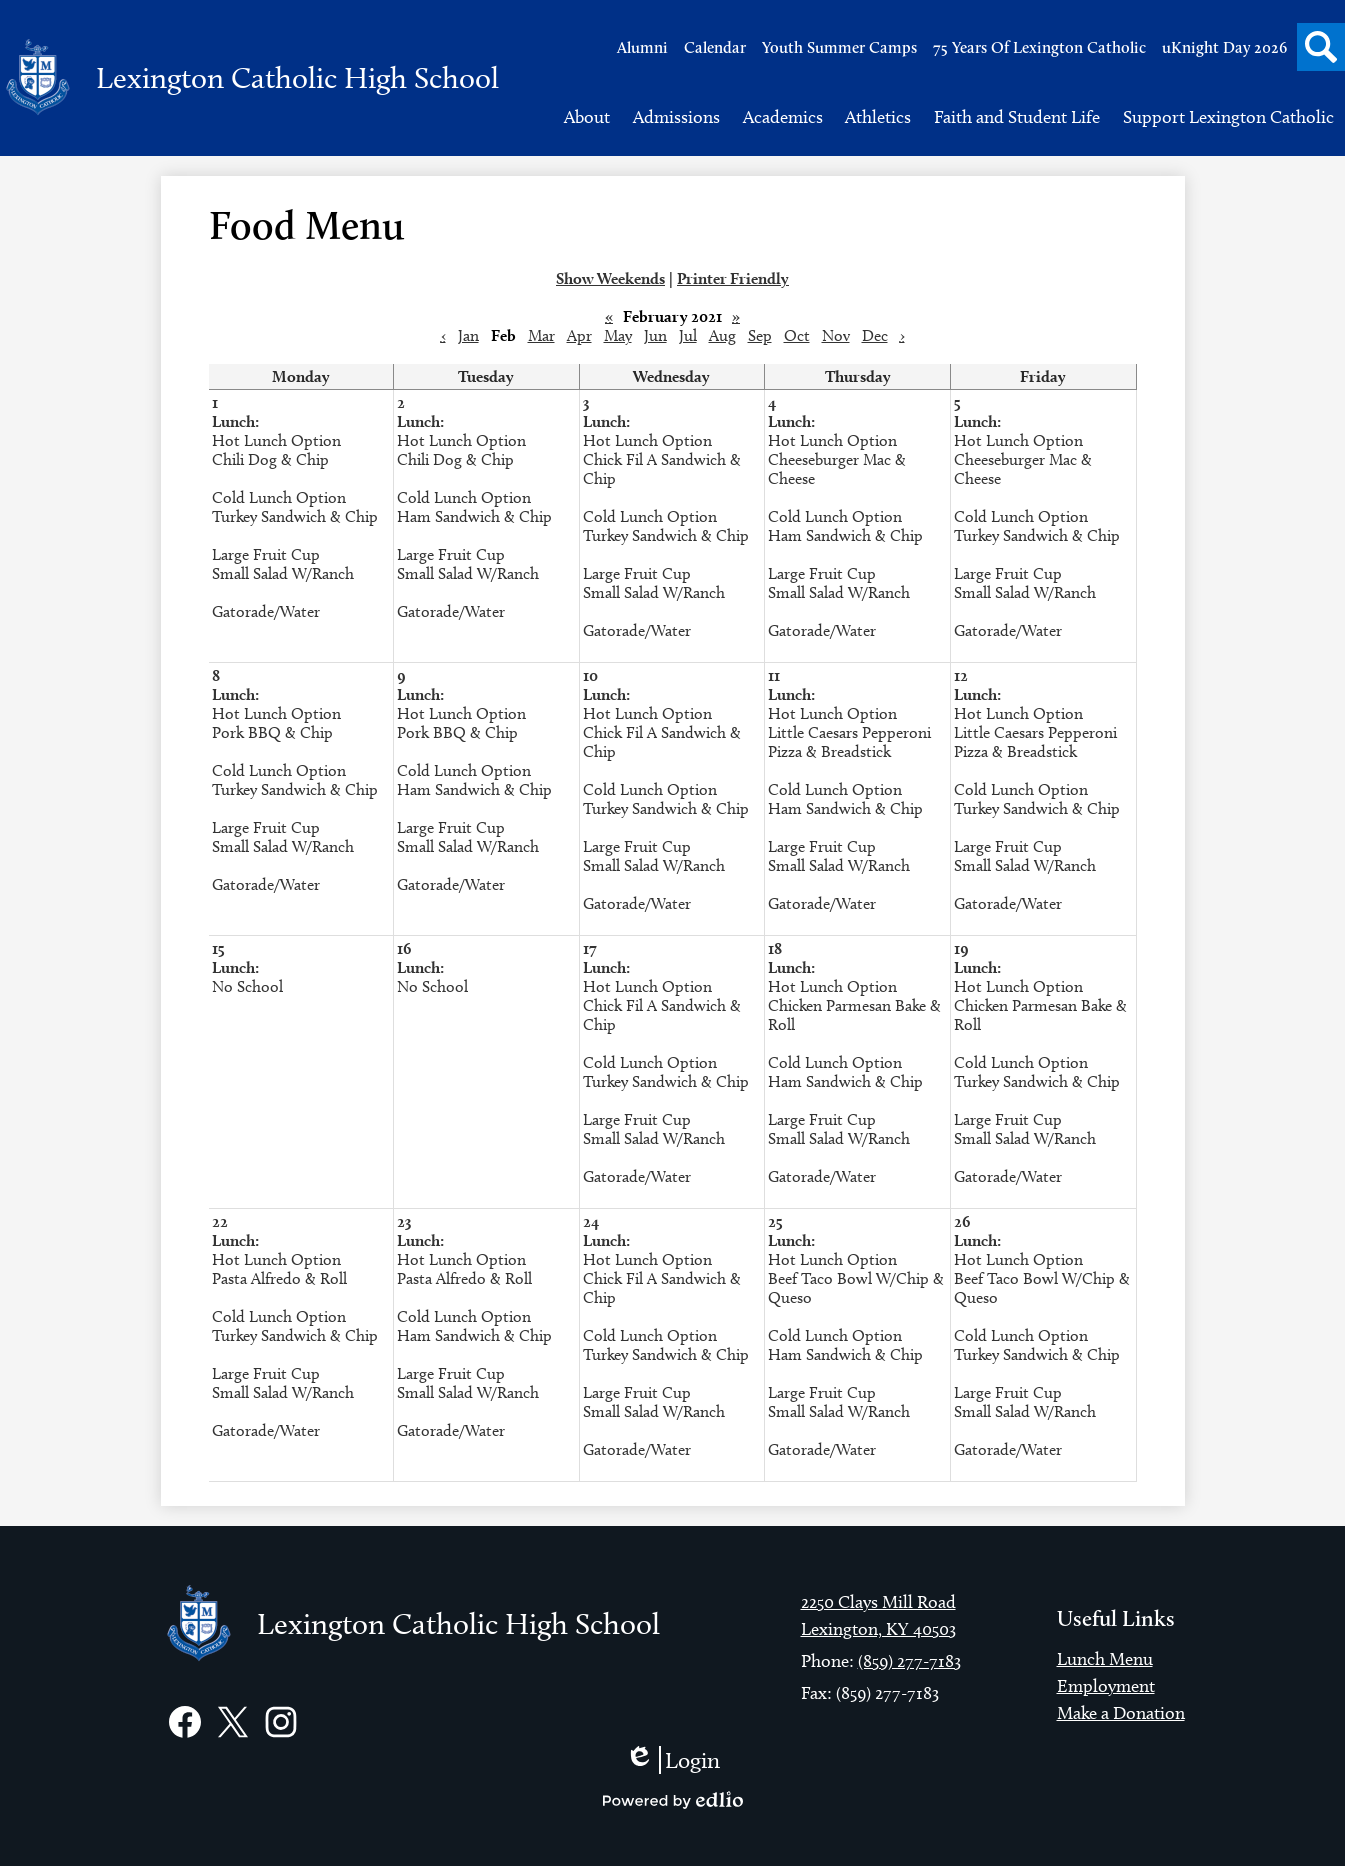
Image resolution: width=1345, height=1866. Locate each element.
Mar (541, 335)
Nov (836, 335)
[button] (587, 117)
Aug (722, 335)
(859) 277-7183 (909, 1661)
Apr (579, 335)
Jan (468, 335)
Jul (688, 335)
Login (672, 1760)
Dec (875, 335)
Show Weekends (610, 278)
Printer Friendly (733, 278)
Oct (797, 335)
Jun (655, 335)
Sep (760, 335)
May (618, 335)
